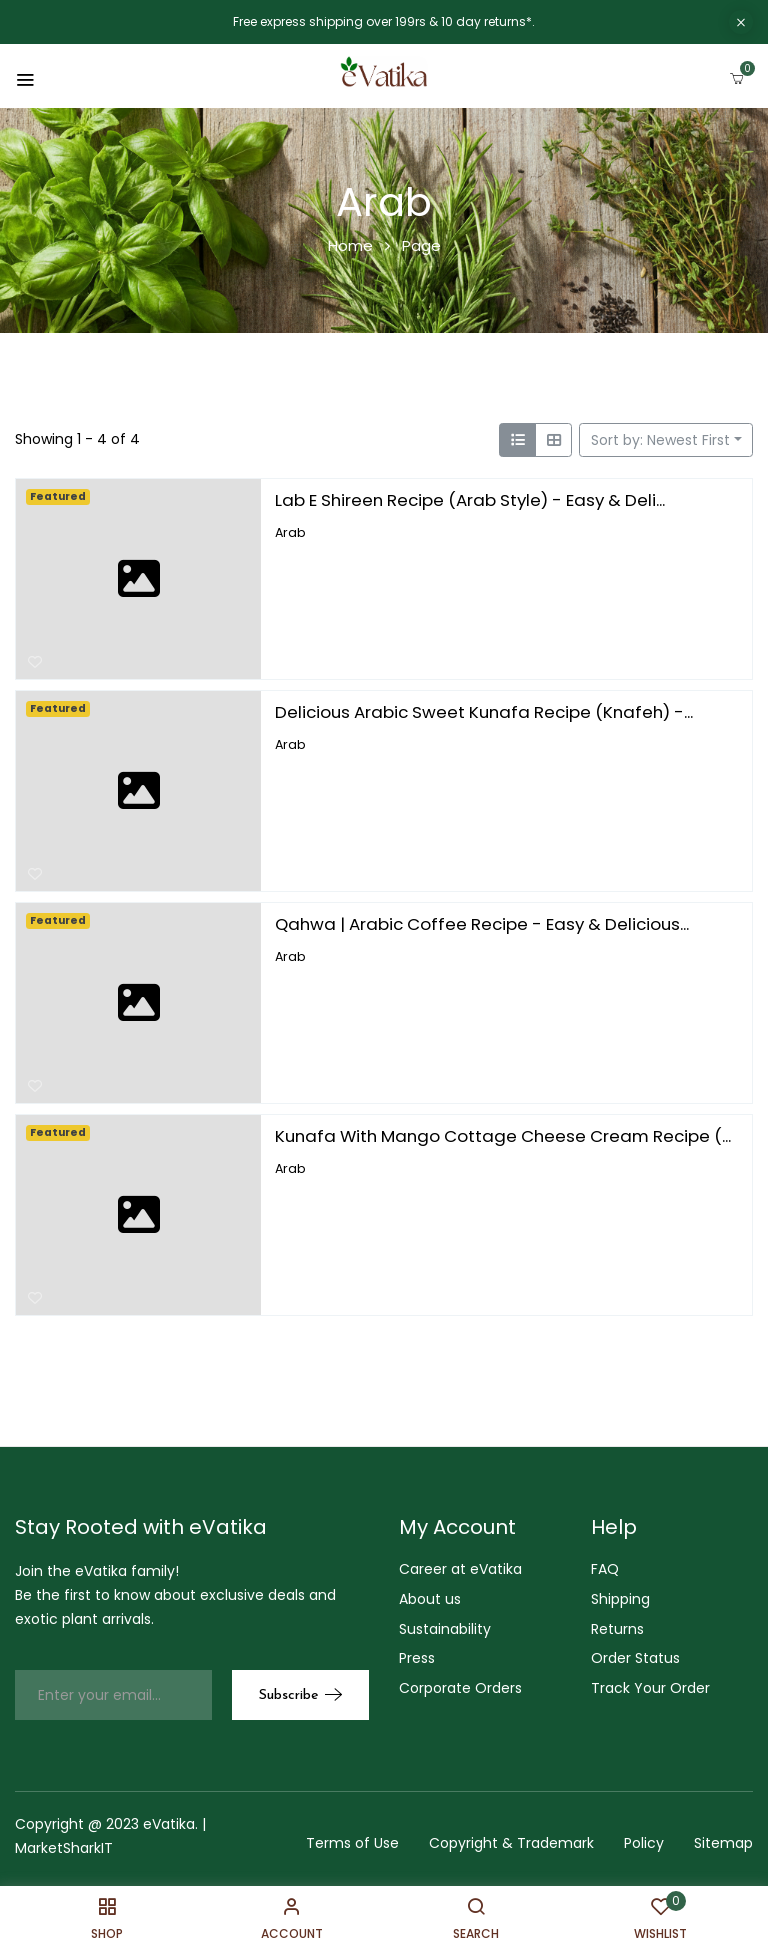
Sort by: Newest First (660, 440)
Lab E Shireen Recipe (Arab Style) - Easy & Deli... (470, 500)
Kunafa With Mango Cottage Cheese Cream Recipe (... (503, 1136)
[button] (736, 75)
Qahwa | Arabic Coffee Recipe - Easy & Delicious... (482, 924)
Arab (290, 531)
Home (350, 245)
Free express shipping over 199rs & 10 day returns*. (384, 21)
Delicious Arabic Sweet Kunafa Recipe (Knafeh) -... (484, 712)
